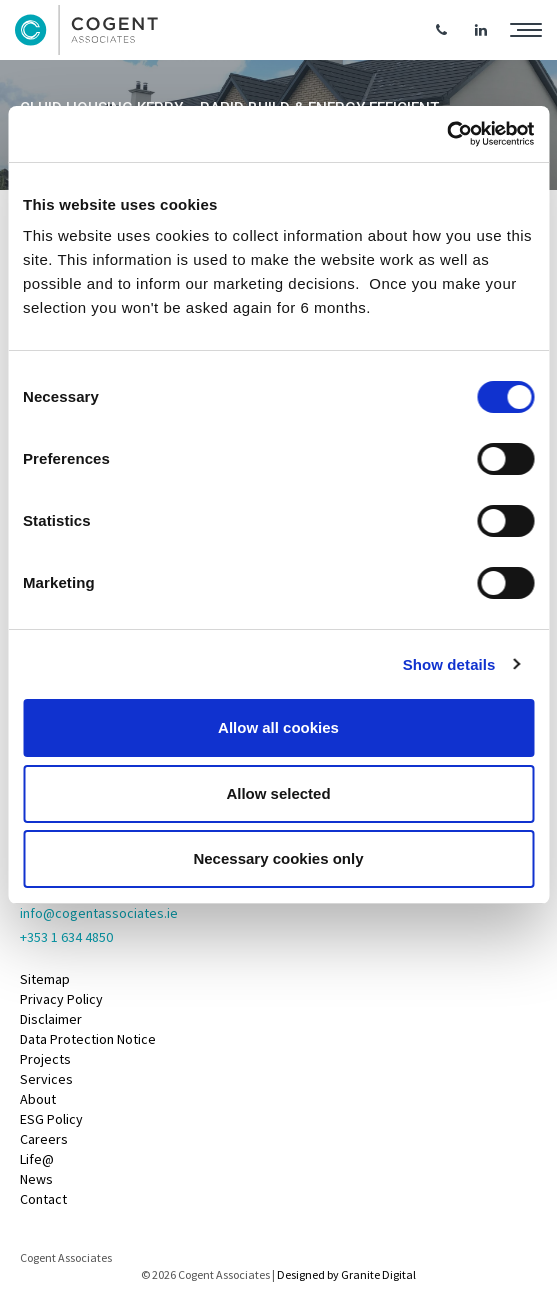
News (36, 1179)
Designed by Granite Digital (346, 1274)
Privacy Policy (61, 999)
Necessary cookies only (278, 858)
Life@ (37, 1159)
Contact (43, 1199)
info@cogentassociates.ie (99, 913)
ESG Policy (51, 1119)
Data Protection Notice (88, 1039)
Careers (44, 1139)
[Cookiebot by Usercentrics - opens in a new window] (446, 134)
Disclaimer (51, 1019)
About (38, 1099)
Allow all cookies (278, 727)
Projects (45, 1059)
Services (46, 1079)
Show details (449, 664)
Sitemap (45, 979)
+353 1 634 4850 (66, 937)
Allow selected (278, 793)
